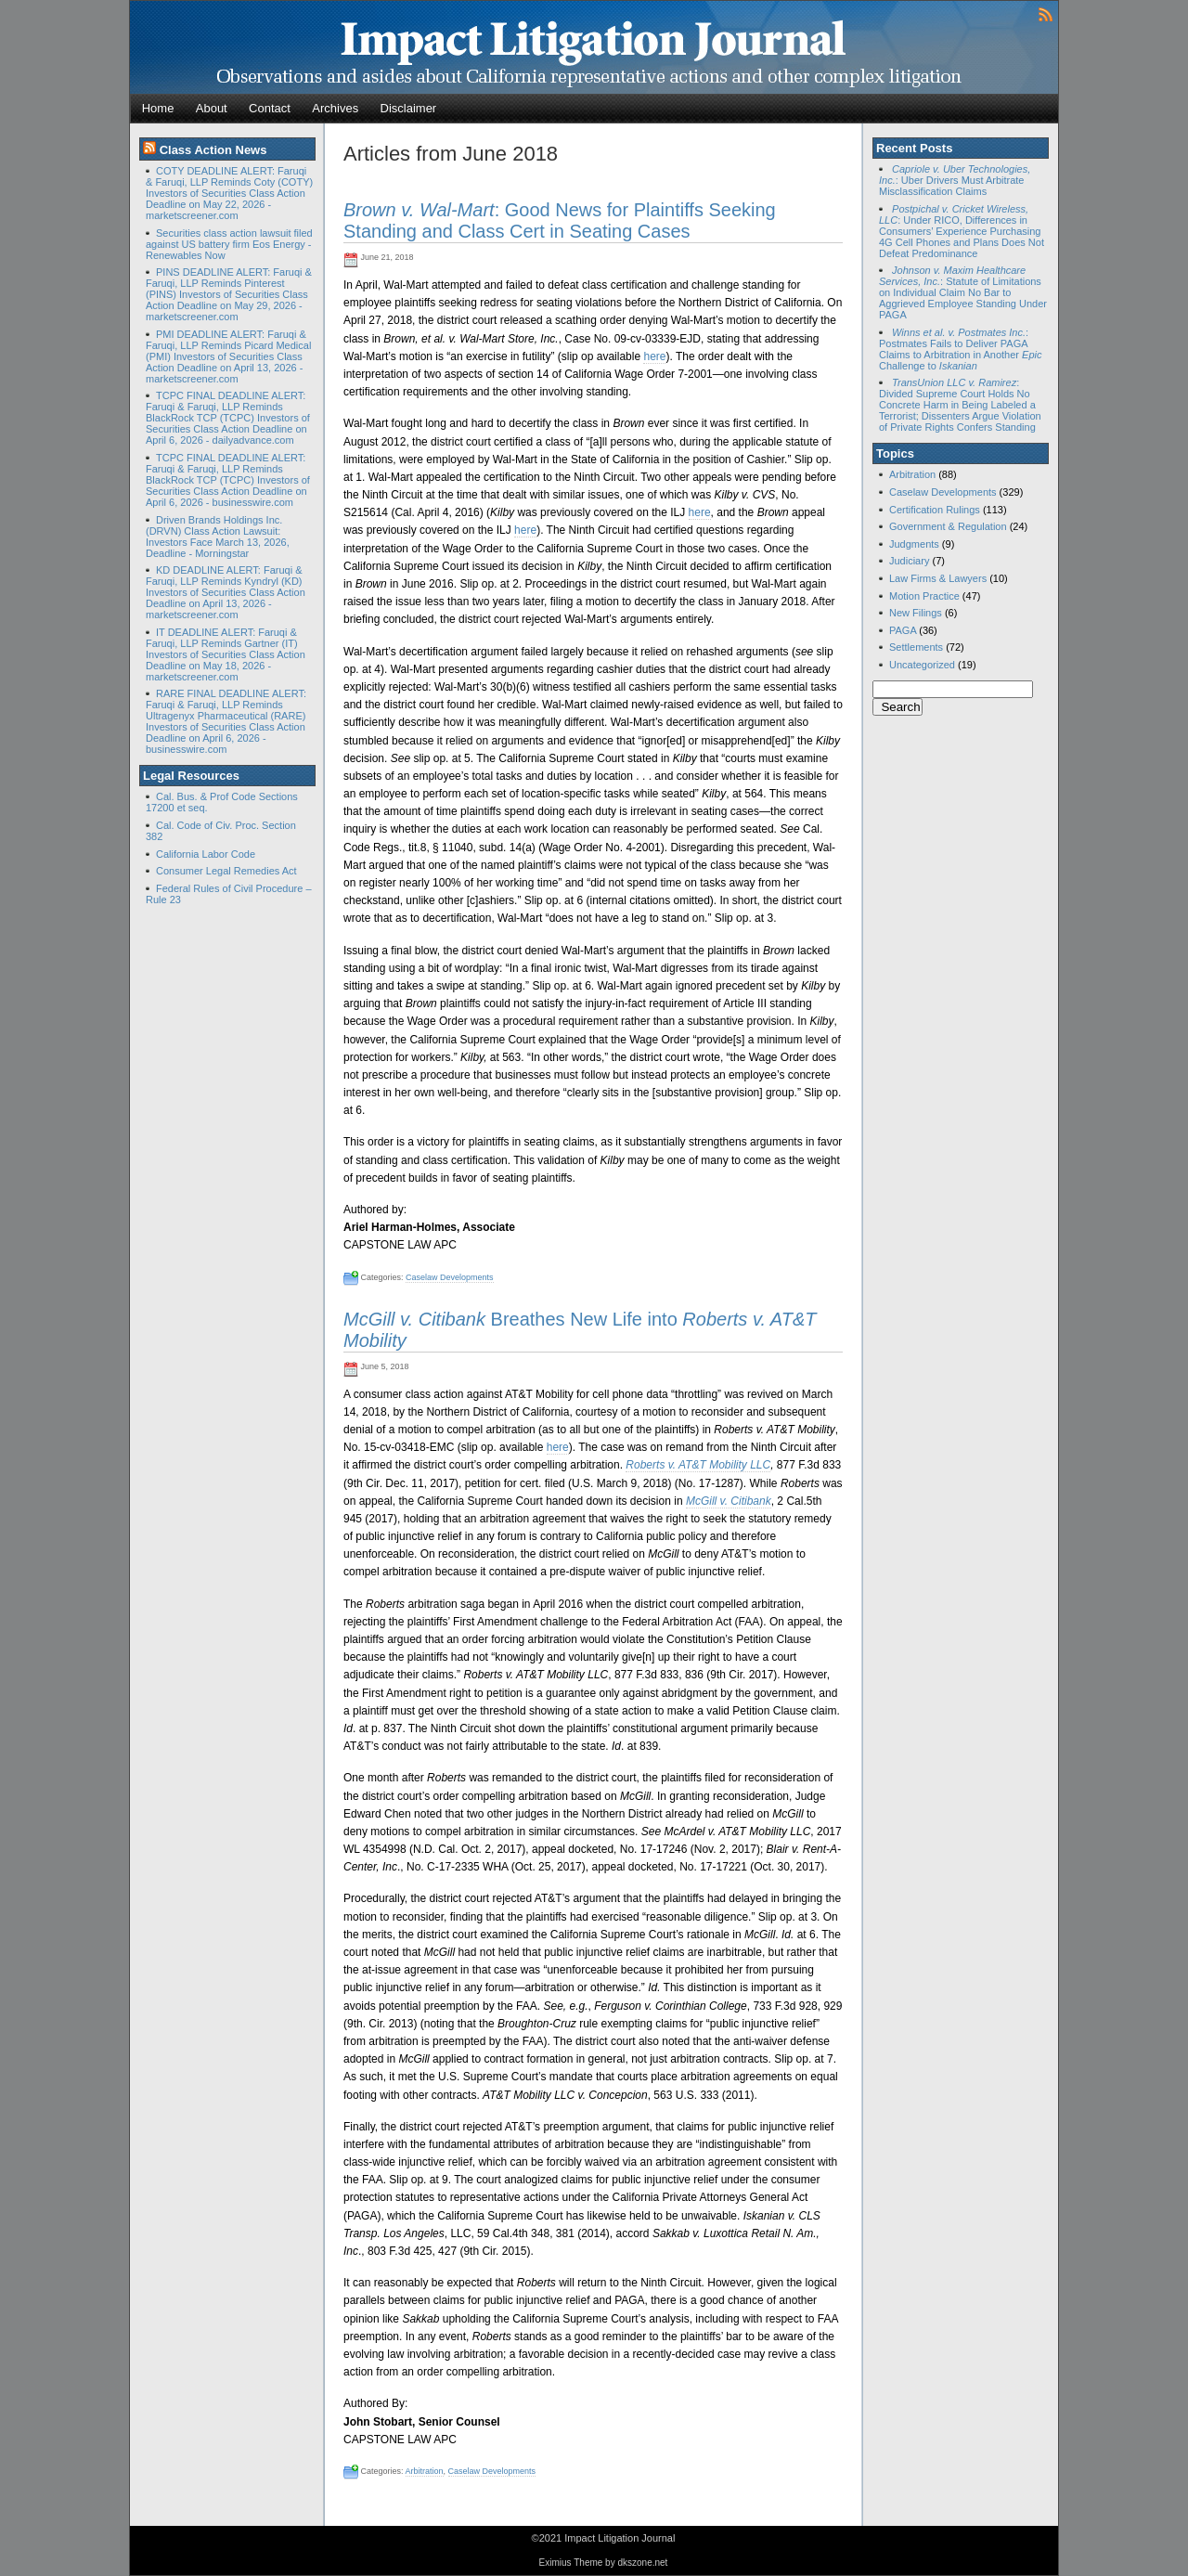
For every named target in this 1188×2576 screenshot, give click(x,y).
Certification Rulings (934, 509)
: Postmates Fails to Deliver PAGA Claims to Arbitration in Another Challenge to (960, 349)
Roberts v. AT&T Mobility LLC (698, 1464)
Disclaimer (409, 108)
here (654, 356)
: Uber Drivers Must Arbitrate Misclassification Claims (954, 180)
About (211, 108)
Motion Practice (924, 596)
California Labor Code (205, 854)
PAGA (902, 630)
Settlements (916, 647)
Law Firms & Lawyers (938, 578)
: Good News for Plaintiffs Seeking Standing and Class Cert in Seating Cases (559, 220)
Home (158, 108)
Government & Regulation (948, 526)
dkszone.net (642, 2562)
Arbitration (425, 2471)
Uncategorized (922, 664)
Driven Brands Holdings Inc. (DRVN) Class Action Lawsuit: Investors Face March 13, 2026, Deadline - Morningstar (218, 536)
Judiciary (909, 560)
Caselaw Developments (450, 1277)
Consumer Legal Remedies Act (226, 870)
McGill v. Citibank (728, 1501)
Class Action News (213, 150)
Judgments (914, 544)
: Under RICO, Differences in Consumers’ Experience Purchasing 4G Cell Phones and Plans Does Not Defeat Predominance (961, 231)
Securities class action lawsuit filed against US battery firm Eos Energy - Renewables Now (229, 244)
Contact (270, 108)
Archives (335, 108)
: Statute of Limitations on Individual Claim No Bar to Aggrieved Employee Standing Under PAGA (963, 292)
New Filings (915, 612)
